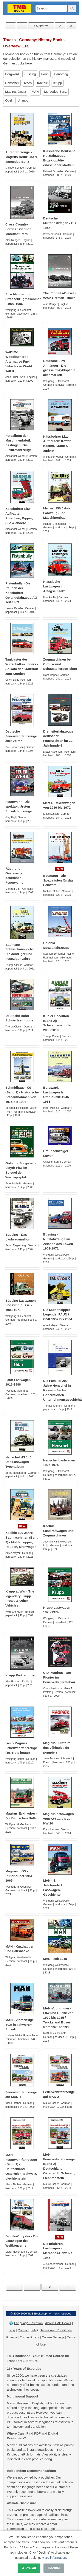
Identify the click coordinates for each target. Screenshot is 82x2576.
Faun (45, 74)
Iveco (28, 83)
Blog (12, 2330)
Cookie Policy (29, 2337)
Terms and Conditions (56, 2330)
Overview (41, 26)
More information (54, 2557)
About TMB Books (58, 2323)
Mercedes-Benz (55, 91)
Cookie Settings (53, 2337)
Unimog (23, 100)
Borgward (12, 74)
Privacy (11, 2337)
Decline (54, 2568)
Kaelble (42, 83)
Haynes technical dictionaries (49, 2417)
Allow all (29, 2568)
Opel (8, 100)
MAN (35, 91)
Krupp (57, 83)
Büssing (30, 74)
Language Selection (28, 2323)
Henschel (12, 83)
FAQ (34, 2330)
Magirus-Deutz (15, 91)
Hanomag (61, 74)
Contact (23, 2330)
